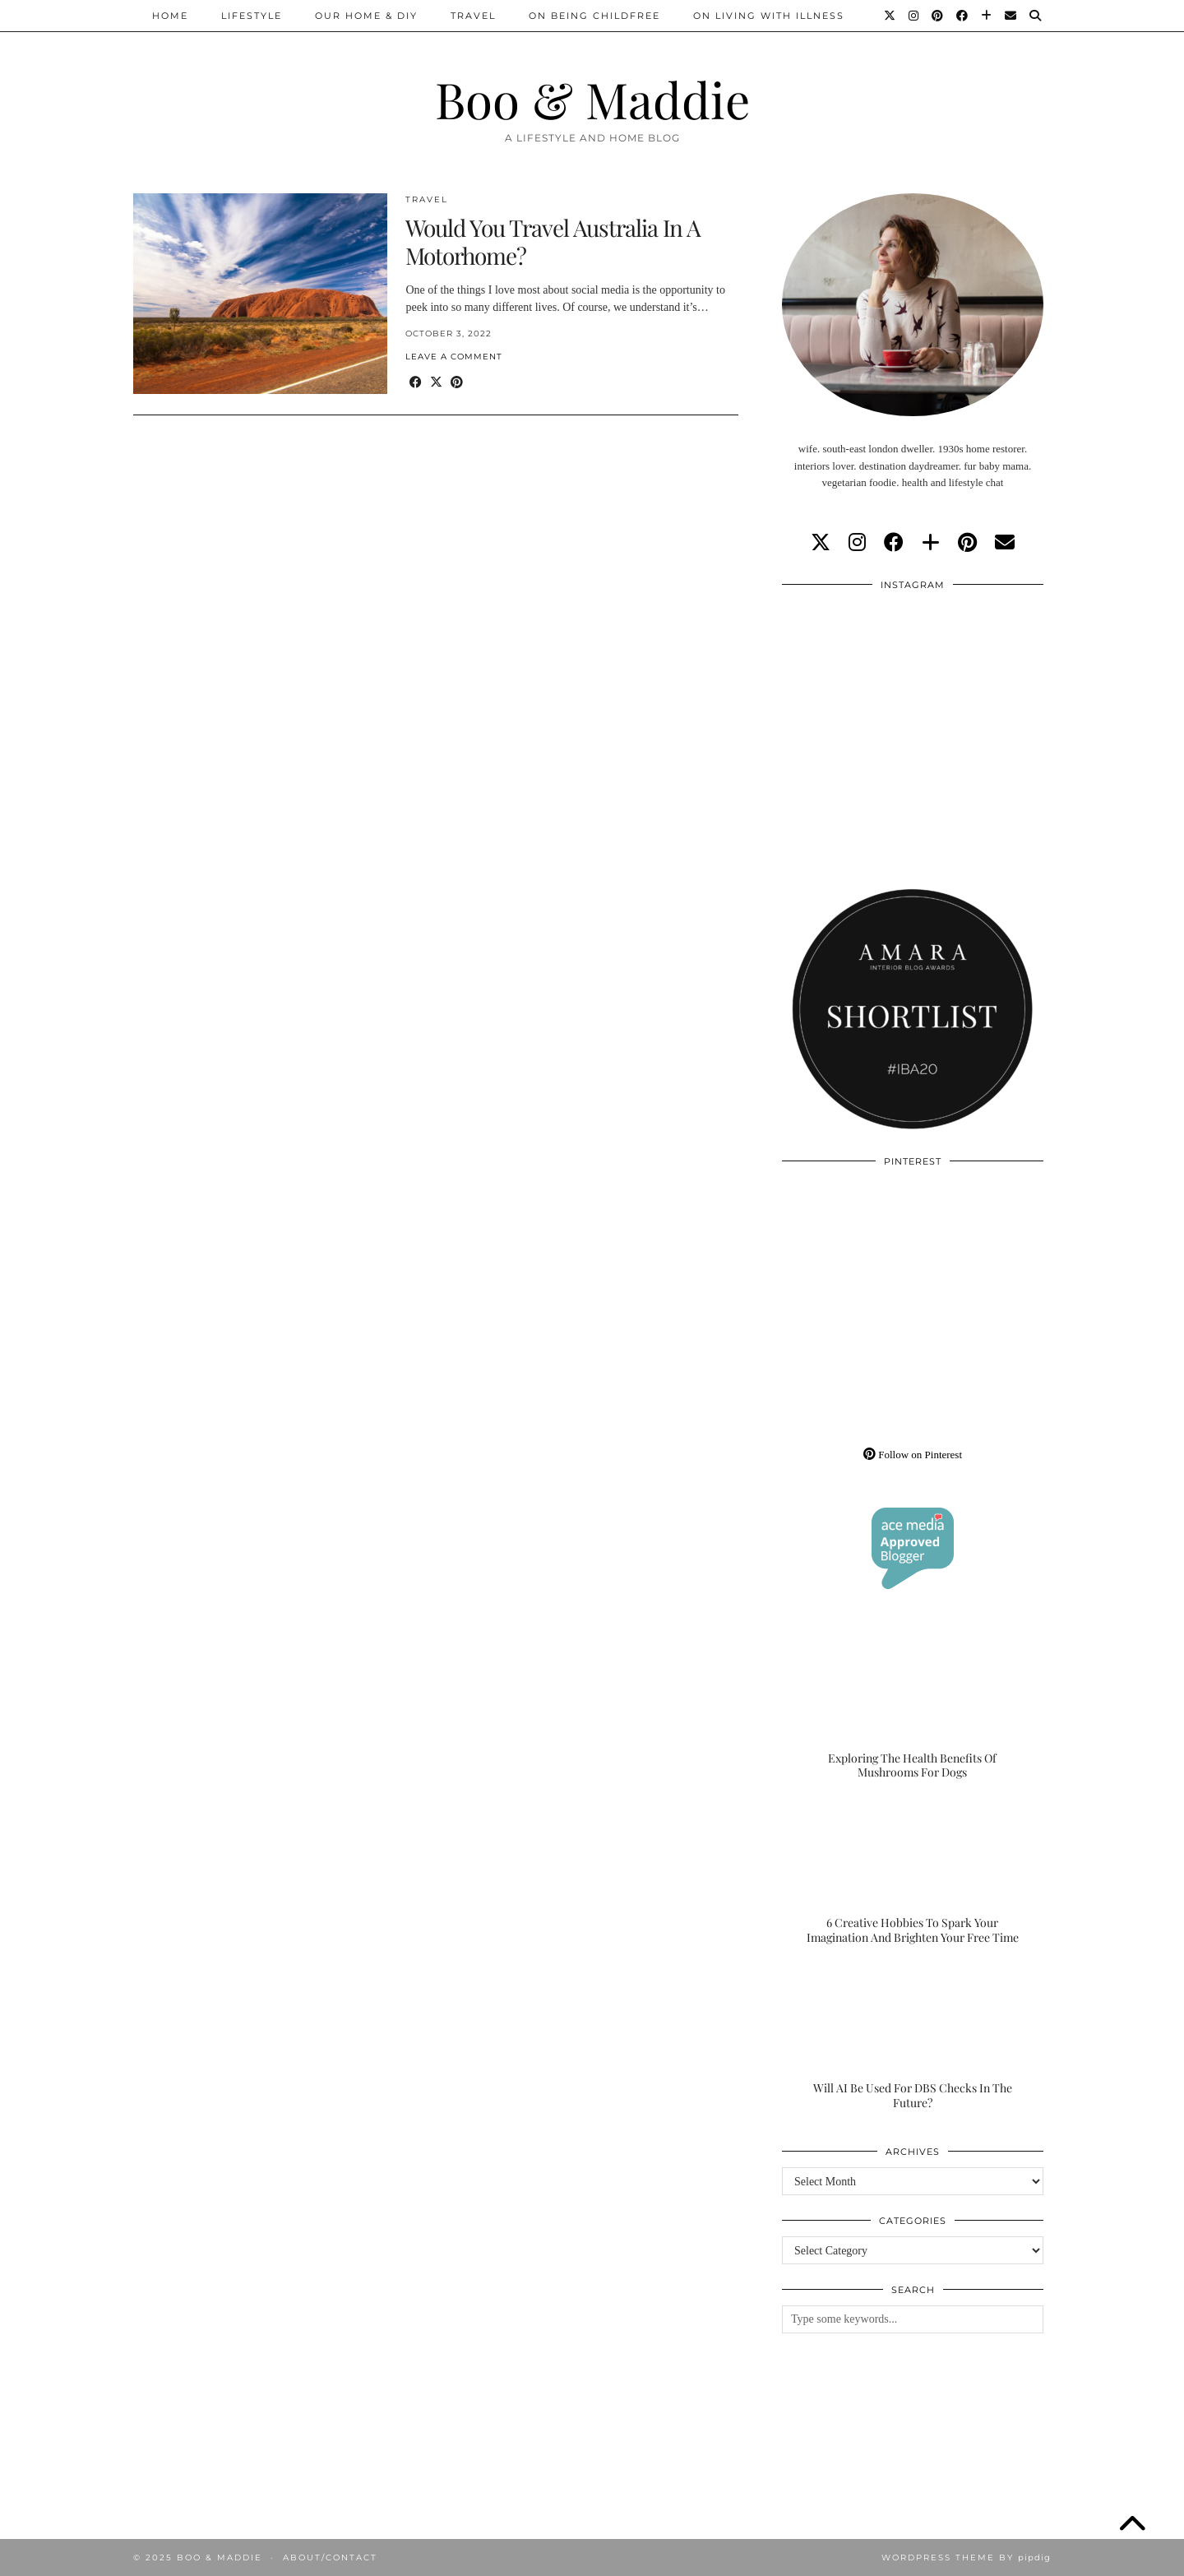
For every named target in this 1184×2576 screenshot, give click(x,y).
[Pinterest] (938, 15)
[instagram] (857, 543)
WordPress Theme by (966, 2557)
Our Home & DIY (366, 15)
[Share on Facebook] (415, 382)
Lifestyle (251, 15)
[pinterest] (967, 543)
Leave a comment (453, 356)
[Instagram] (914, 15)
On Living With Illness (768, 15)
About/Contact (330, 2557)
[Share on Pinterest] (456, 382)
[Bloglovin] (987, 15)
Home (170, 15)
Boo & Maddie (592, 99)
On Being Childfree (594, 15)
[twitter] (820, 543)
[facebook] (894, 543)
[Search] (1036, 15)
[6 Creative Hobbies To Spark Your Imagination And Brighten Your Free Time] (912, 1872)
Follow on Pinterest (912, 1454)
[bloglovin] (931, 543)
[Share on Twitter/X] (436, 382)
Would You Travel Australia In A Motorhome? (553, 241)
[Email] (1011, 15)
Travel (473, 15)
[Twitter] (890, 15)
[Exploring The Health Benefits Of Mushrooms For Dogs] (912, 1707)
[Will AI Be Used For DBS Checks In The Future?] (912, 2037)
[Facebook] (962, 15)
